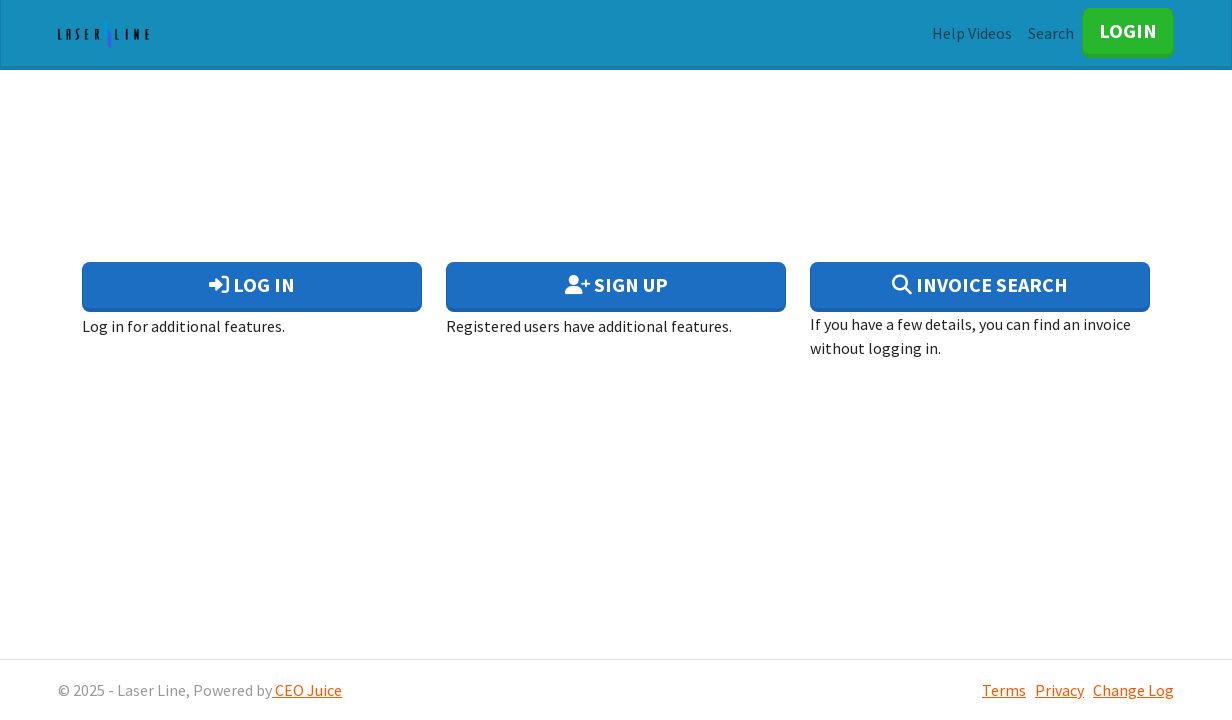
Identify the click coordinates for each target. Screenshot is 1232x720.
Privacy (1059, 690)
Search (1051, 33)
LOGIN (1128, 30)
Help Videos (972, 33)
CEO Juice (307, 690)
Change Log (1133, 690)
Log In (252, 284)
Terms (1004, 690)
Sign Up (616, 284)
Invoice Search (980, 284)
